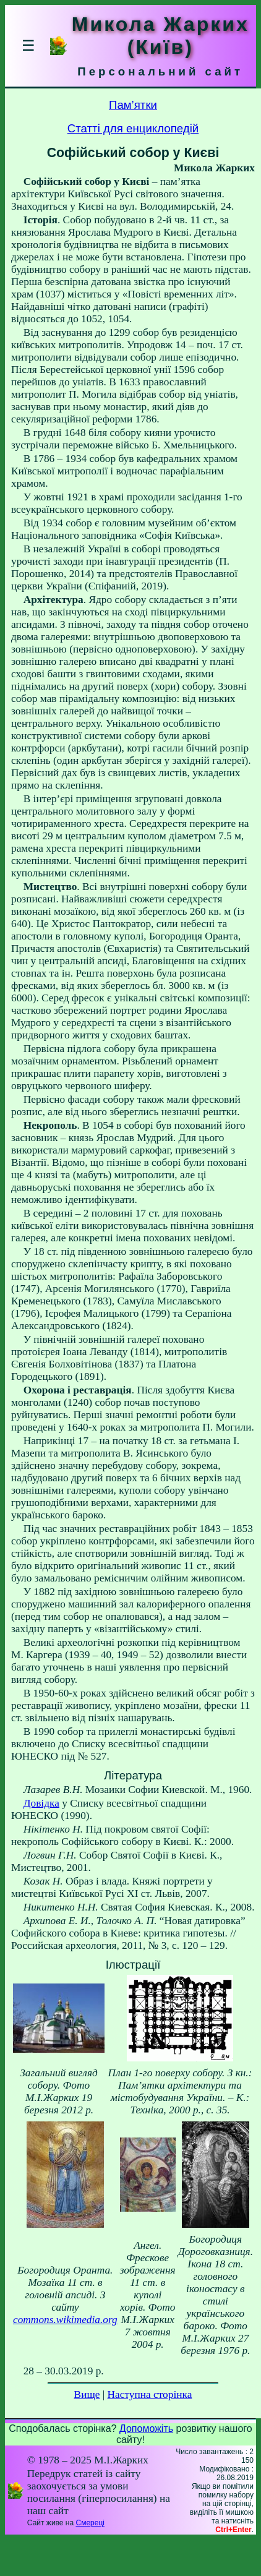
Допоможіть (146, 2428)
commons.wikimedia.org (65, 2320)
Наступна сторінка (150, 2394)
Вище (87, 2394)
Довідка (41, 1803)
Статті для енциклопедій (133, 128)
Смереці (89, 2522)
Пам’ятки (133, 104)
